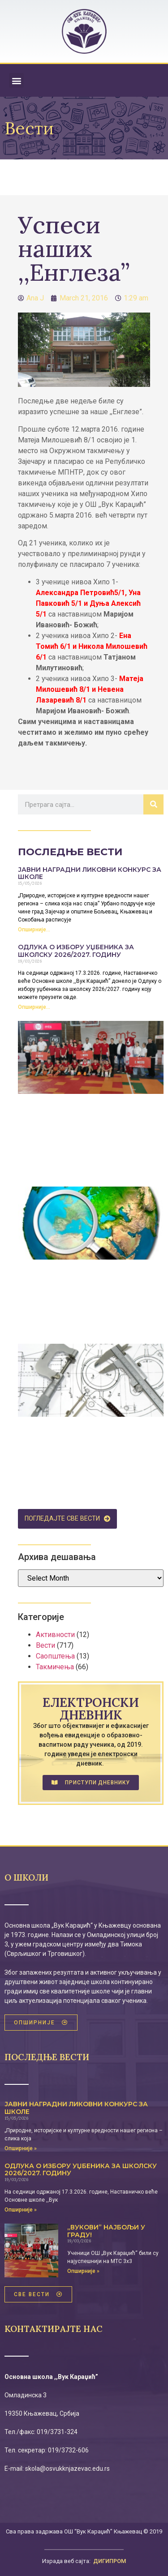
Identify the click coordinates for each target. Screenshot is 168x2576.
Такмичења (55, 1667)
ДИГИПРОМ (109, 2561)
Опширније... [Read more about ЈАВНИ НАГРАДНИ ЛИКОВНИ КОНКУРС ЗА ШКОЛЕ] (34, 929)
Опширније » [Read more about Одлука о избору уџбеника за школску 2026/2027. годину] (20, 2210)
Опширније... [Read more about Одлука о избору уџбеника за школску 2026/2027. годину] (34, 1007)
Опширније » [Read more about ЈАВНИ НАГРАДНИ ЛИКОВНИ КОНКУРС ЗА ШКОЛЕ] (20, 2148)
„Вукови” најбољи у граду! (106, 2231)
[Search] (153, 804)
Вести (45, 1645)
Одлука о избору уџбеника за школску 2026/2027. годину (76, 951)
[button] (16, 80)
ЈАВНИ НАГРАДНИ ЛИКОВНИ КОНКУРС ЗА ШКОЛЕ (89, 873)
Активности (55, 1634)
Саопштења (55, 1656)
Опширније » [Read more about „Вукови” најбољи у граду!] (83, 2271)
